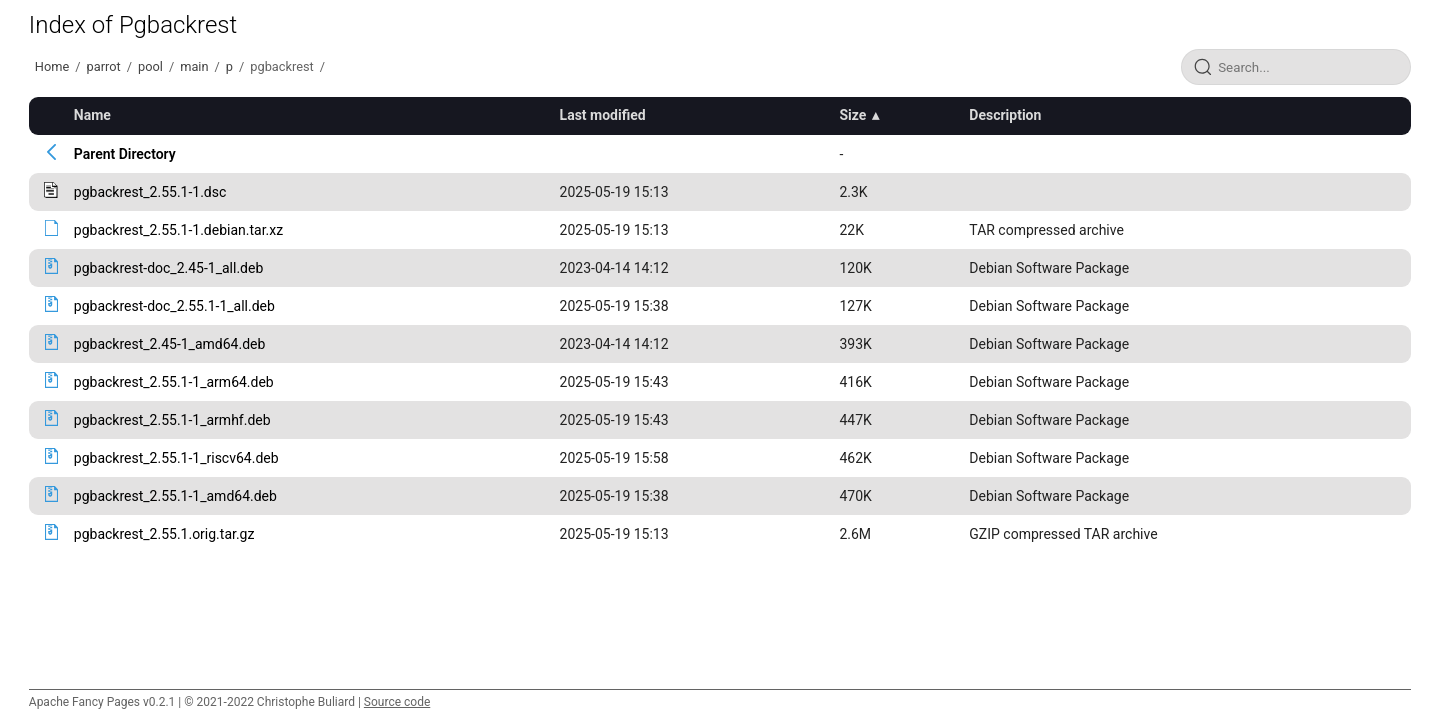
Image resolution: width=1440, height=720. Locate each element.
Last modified (603, 115)
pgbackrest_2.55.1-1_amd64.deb (175, 496)
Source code (397, 702)
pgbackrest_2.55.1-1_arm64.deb (174, 382)
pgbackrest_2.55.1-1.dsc (150, 192)
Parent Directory (125, 154)
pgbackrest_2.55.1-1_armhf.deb (172, 420)
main (194, 66)
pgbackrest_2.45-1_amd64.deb (170, 344)
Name (92, 115)
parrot (104, 66)
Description (1005, 115)
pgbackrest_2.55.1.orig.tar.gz (164, 534)
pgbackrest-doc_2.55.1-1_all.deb (174, 306)
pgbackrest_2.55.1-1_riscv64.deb (176, 458)
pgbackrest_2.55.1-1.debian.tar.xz (178, 230)
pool (150, 66)
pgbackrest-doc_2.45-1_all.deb (169, 268)
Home (52, 66)
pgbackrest (282, 66)
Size (852, 115)
